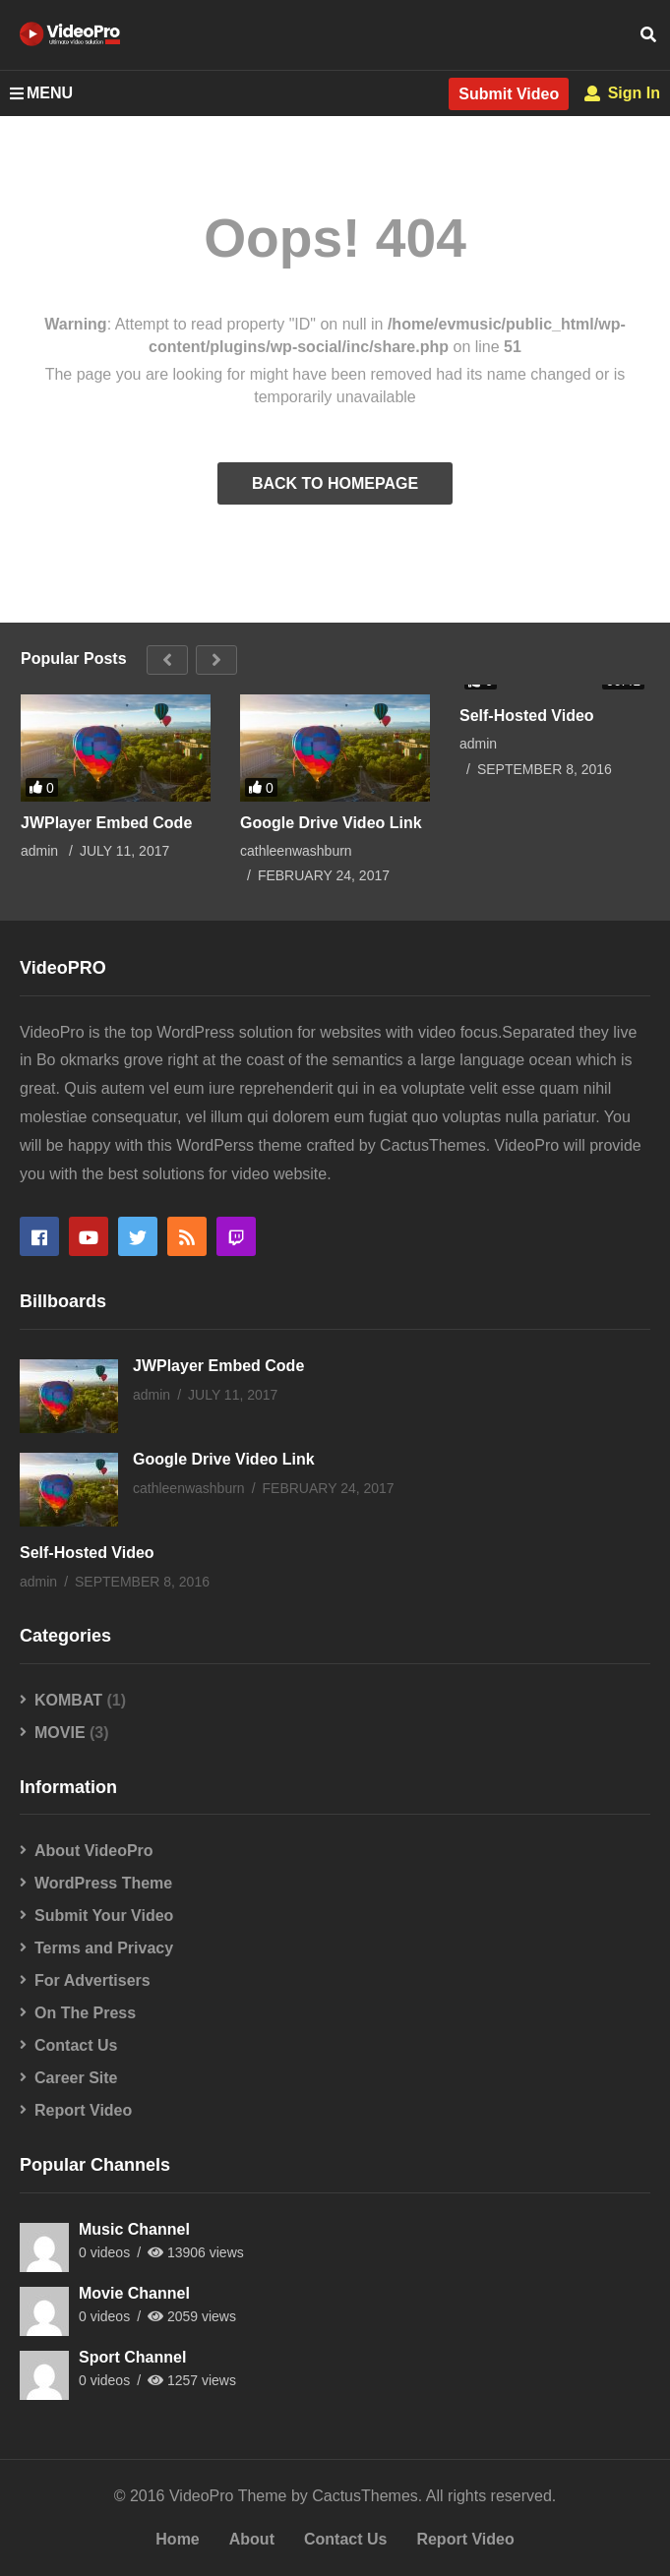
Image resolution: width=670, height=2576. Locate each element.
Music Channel (134, 2229)
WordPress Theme (103, 1883)
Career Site (76, 2077)
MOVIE (60, 1732)
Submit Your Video (103, 1915)
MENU (41, 93)
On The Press (85, 2013)
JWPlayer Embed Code (106, 822)
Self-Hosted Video (526, 715)
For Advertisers (92, 1980)
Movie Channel (134, 2293)
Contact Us (75, 2045)
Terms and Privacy (103, 1948)
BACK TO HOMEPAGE (335, 483)
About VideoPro (93, 1850)
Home (177, 2539)
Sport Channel (132, 2357)
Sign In (622, 93)
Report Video (83, 2110)
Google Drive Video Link (331, 822)
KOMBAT (68, 1700)
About (251, 2539)
